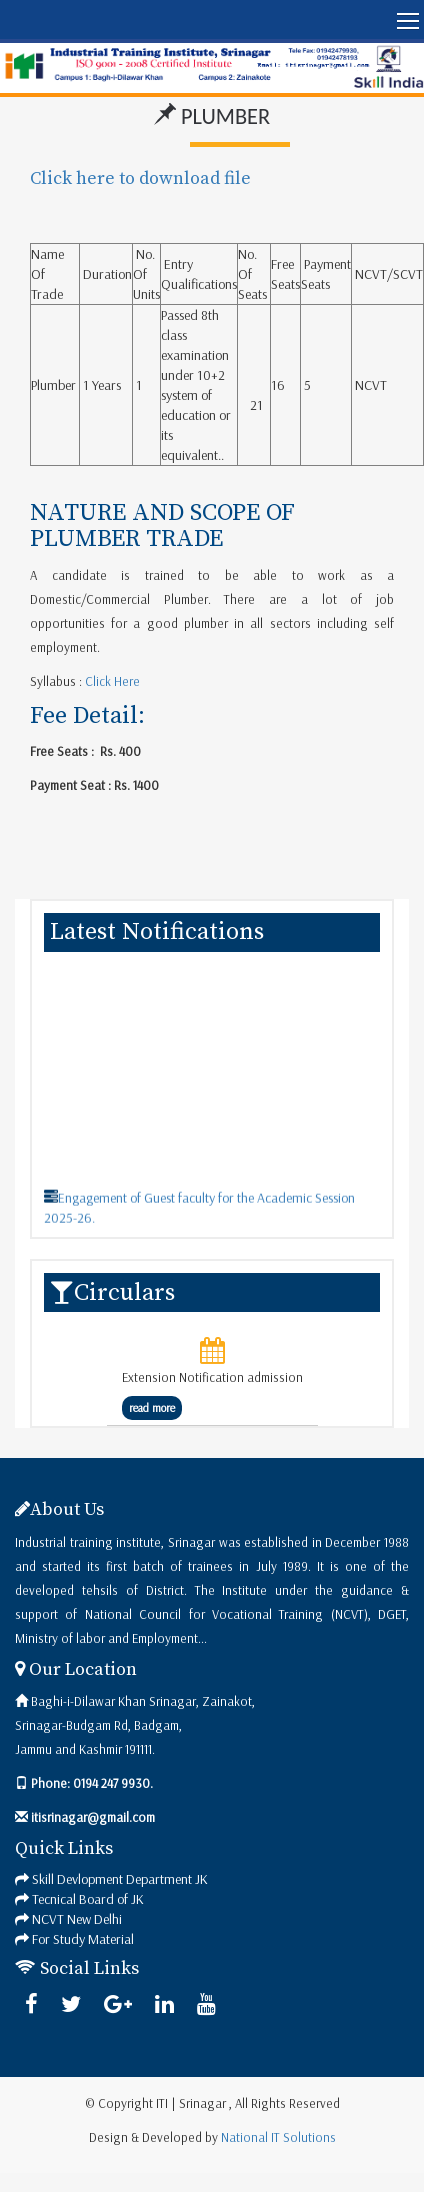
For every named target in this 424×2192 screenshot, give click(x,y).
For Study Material (83, 1939)
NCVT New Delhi (77, 1919)
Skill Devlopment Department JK (120, 1879)
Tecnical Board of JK (88, 1899)
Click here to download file (140, 178)
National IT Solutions (278, 2137)
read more (152, 1407)
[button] (212, 19)
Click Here (111, 681)
